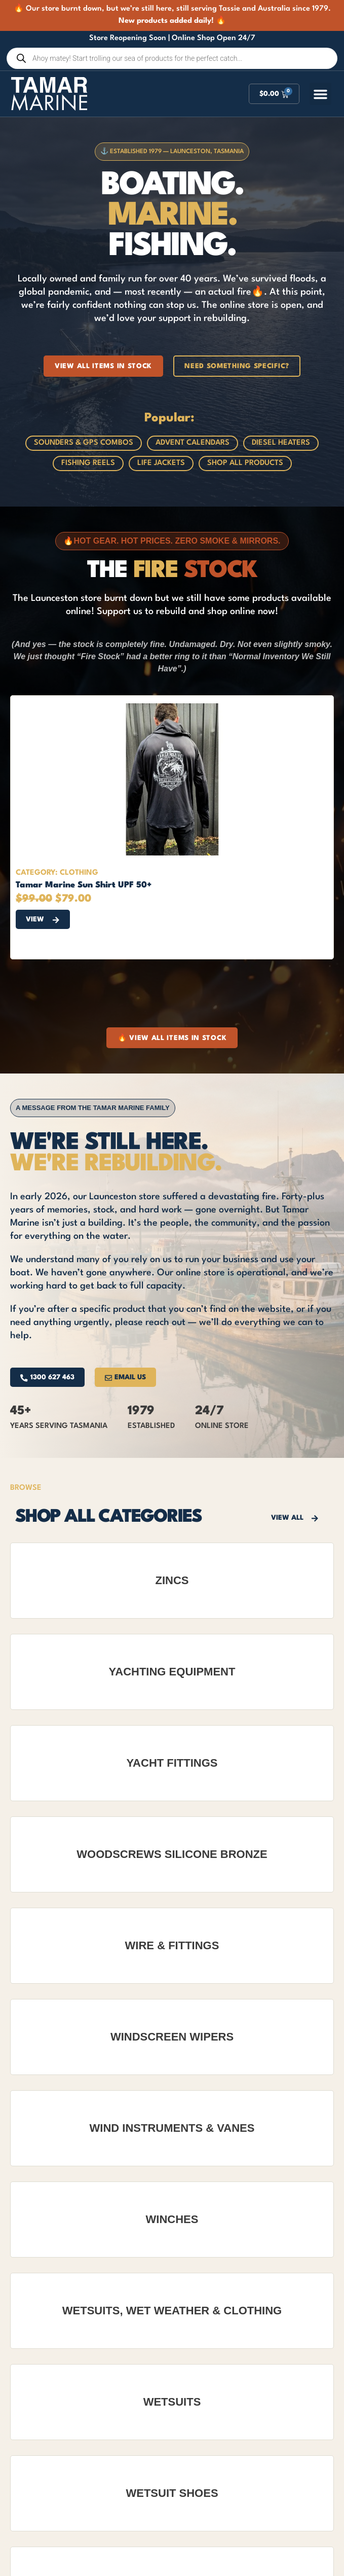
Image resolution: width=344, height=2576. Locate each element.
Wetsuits (172, 2401)
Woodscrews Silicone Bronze (172, 1854)
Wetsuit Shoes (172, 2493)
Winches (172, 2219)
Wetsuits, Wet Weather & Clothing (172, 2310)
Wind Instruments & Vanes (172, 2128)
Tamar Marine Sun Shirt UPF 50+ (83, 885)
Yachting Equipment (172, 1671)
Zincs (172, 1580)
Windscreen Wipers (172, 2036)
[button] (321, 94)
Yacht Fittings (171, 1763)
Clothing (79, 873)
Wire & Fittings (172, 1945)
